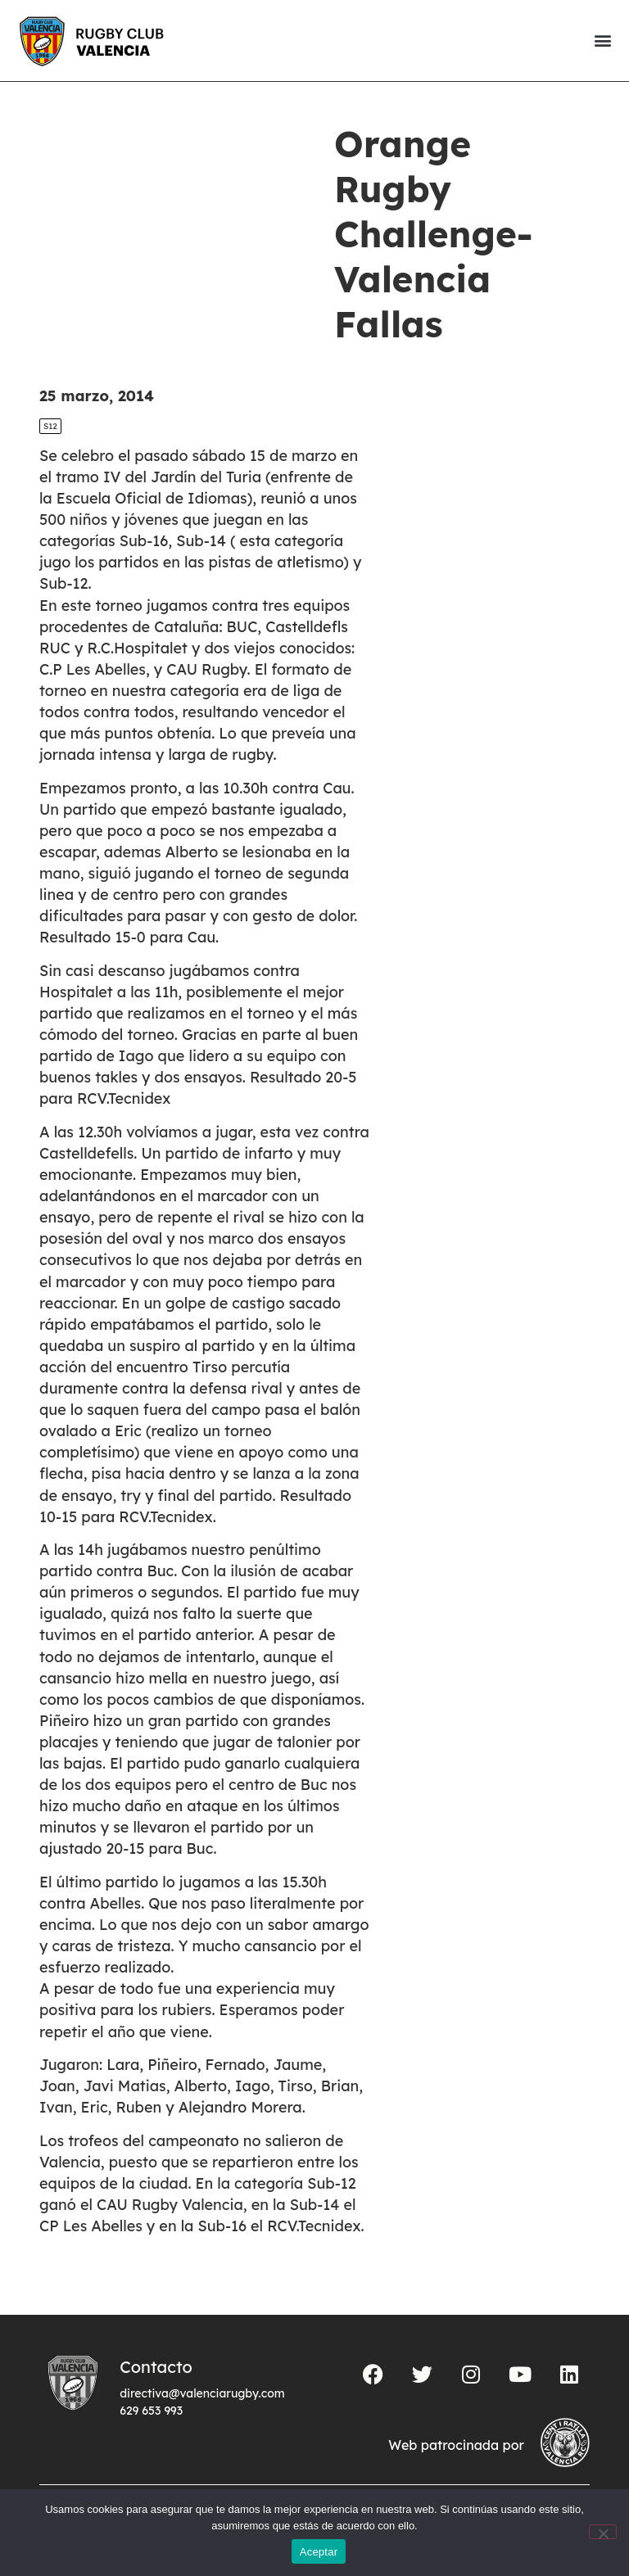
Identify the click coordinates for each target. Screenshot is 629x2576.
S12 (50, 426)
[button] (602, 40)
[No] (603, 2531)
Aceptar (319, 2552)
